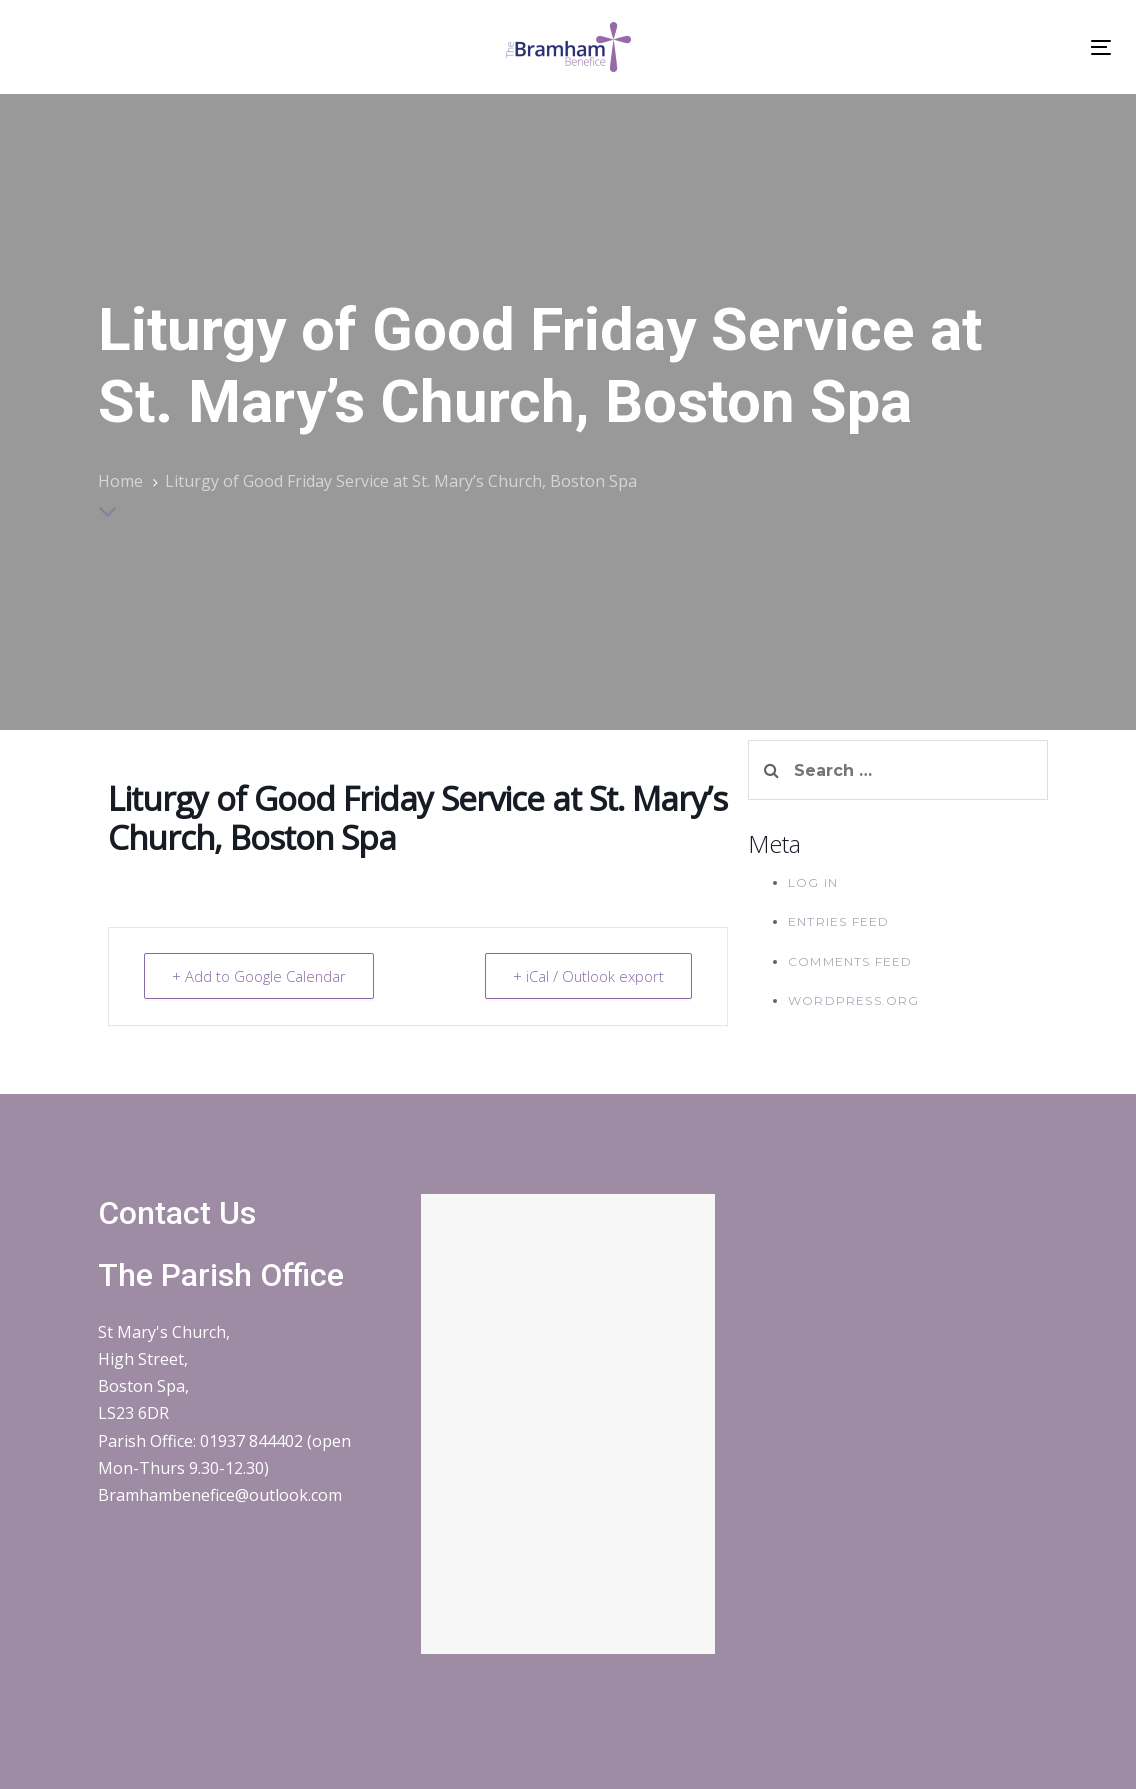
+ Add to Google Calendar (260, 976)
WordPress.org (854, 1000)
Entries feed (838, 921)
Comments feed (850, 961)
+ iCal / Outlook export (587, 976)
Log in (813, 882)
